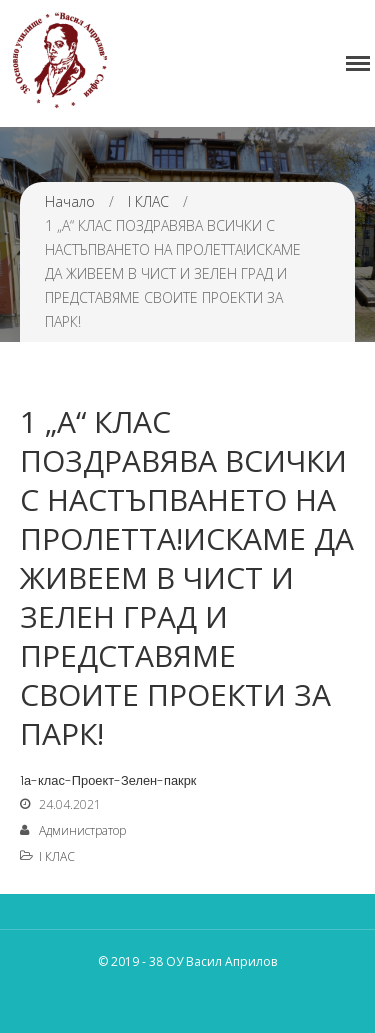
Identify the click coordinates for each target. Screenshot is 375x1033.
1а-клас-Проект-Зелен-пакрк (108, 780)
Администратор (82, 830)
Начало (70, 201)
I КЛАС (148, 201)
